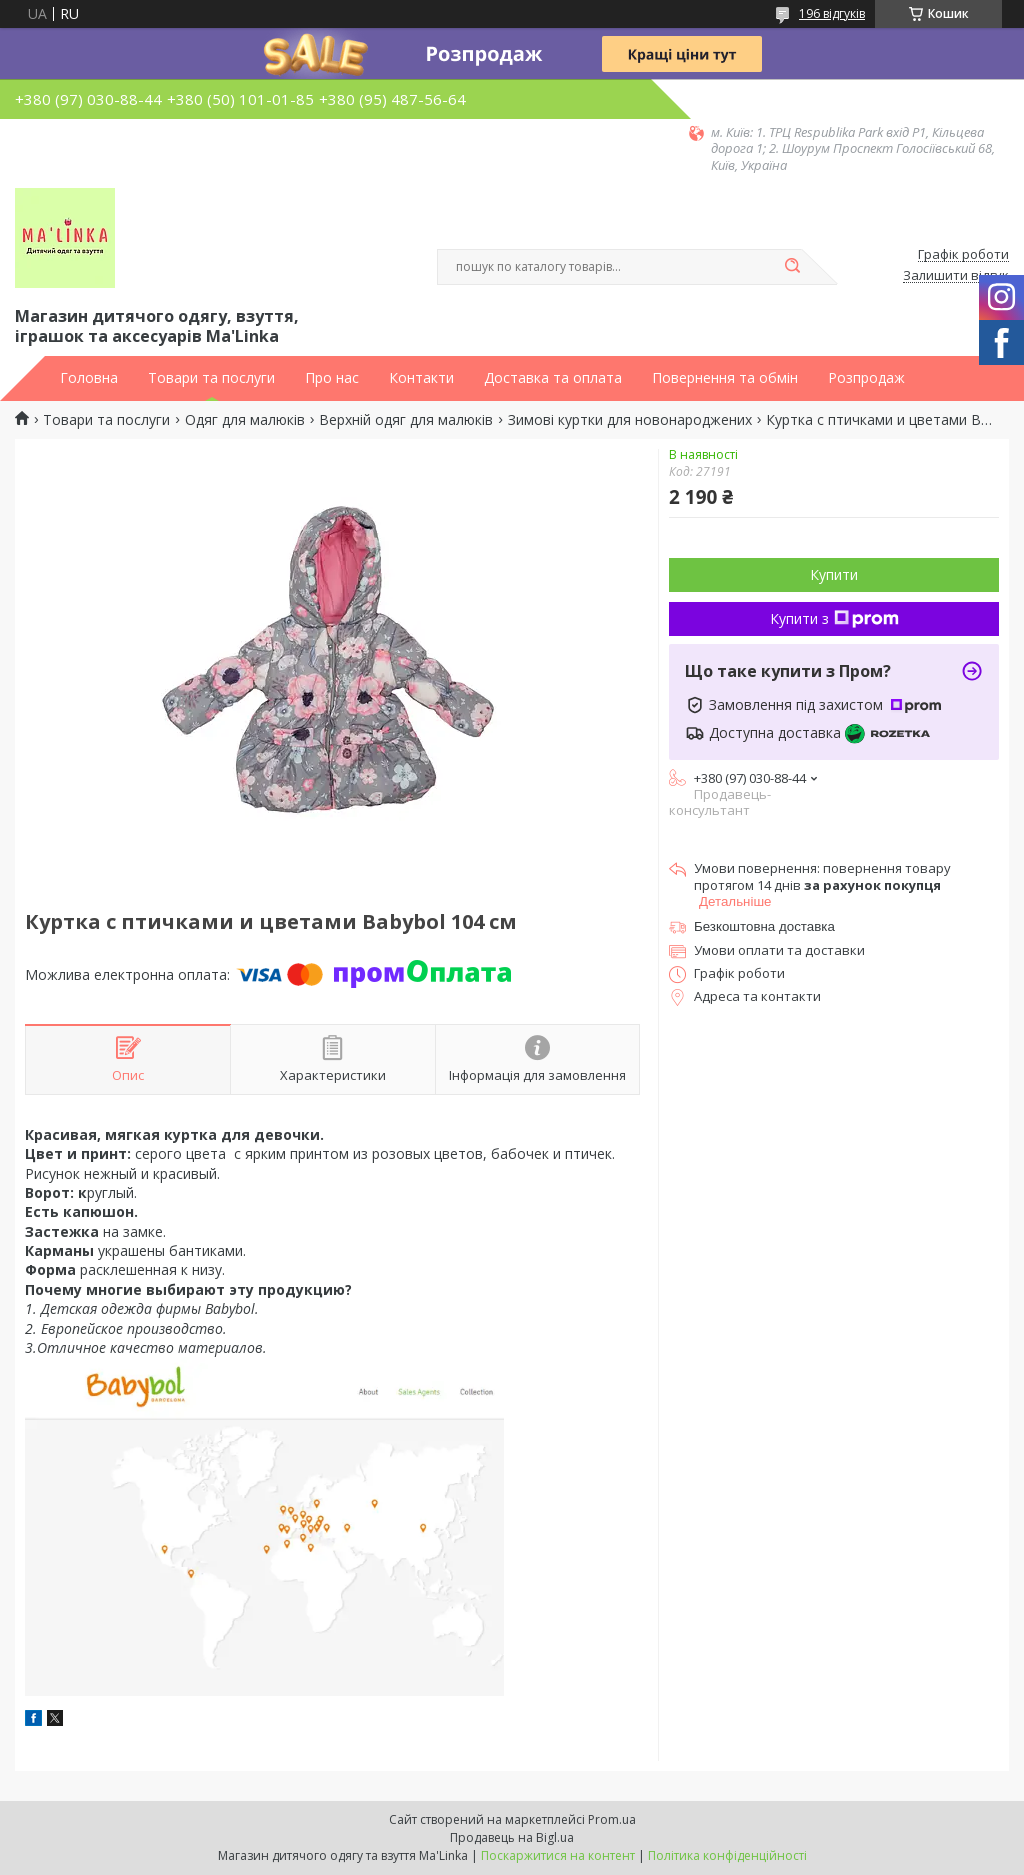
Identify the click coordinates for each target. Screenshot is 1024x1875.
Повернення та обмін (725, 378)
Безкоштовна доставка (764, 926)
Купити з (834, 618)
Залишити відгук (956, 276)
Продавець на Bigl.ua (512, 1837)
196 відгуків (832, 13)
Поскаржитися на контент (558, 1855)
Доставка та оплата (553, 378)
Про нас (332, 378)
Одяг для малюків (245, 420)
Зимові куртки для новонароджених (630, 420)
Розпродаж (866, 378)
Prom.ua (612, 1819)
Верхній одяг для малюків (406, 420)
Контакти (421, 378)
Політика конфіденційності (727, 1855)
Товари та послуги (211, 378)
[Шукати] (792, 267)
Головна (89, 378)
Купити (834, 574)
